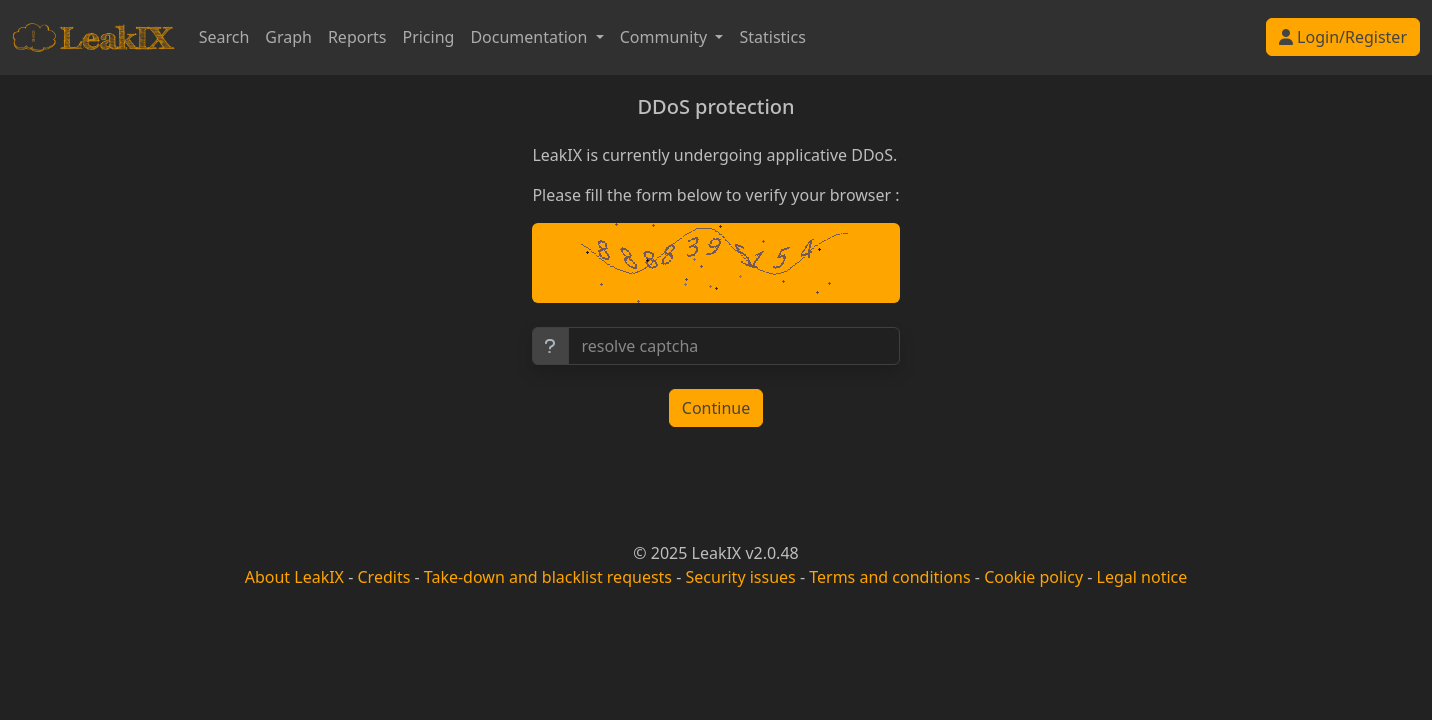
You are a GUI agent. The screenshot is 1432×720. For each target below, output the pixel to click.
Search (224, 37)
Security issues (741, 577)
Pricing (428, 37)
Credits (383, 577)
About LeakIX (294, 577)
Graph (288, 37)
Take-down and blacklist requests (548, 577)
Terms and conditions (889, 577)
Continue (716, 408)
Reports (357, 37)
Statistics (772, 37)
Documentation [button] (530, 37)
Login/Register (1343, 37)
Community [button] (666, 37)
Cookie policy (1033, 577)
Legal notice (1142, 577)
